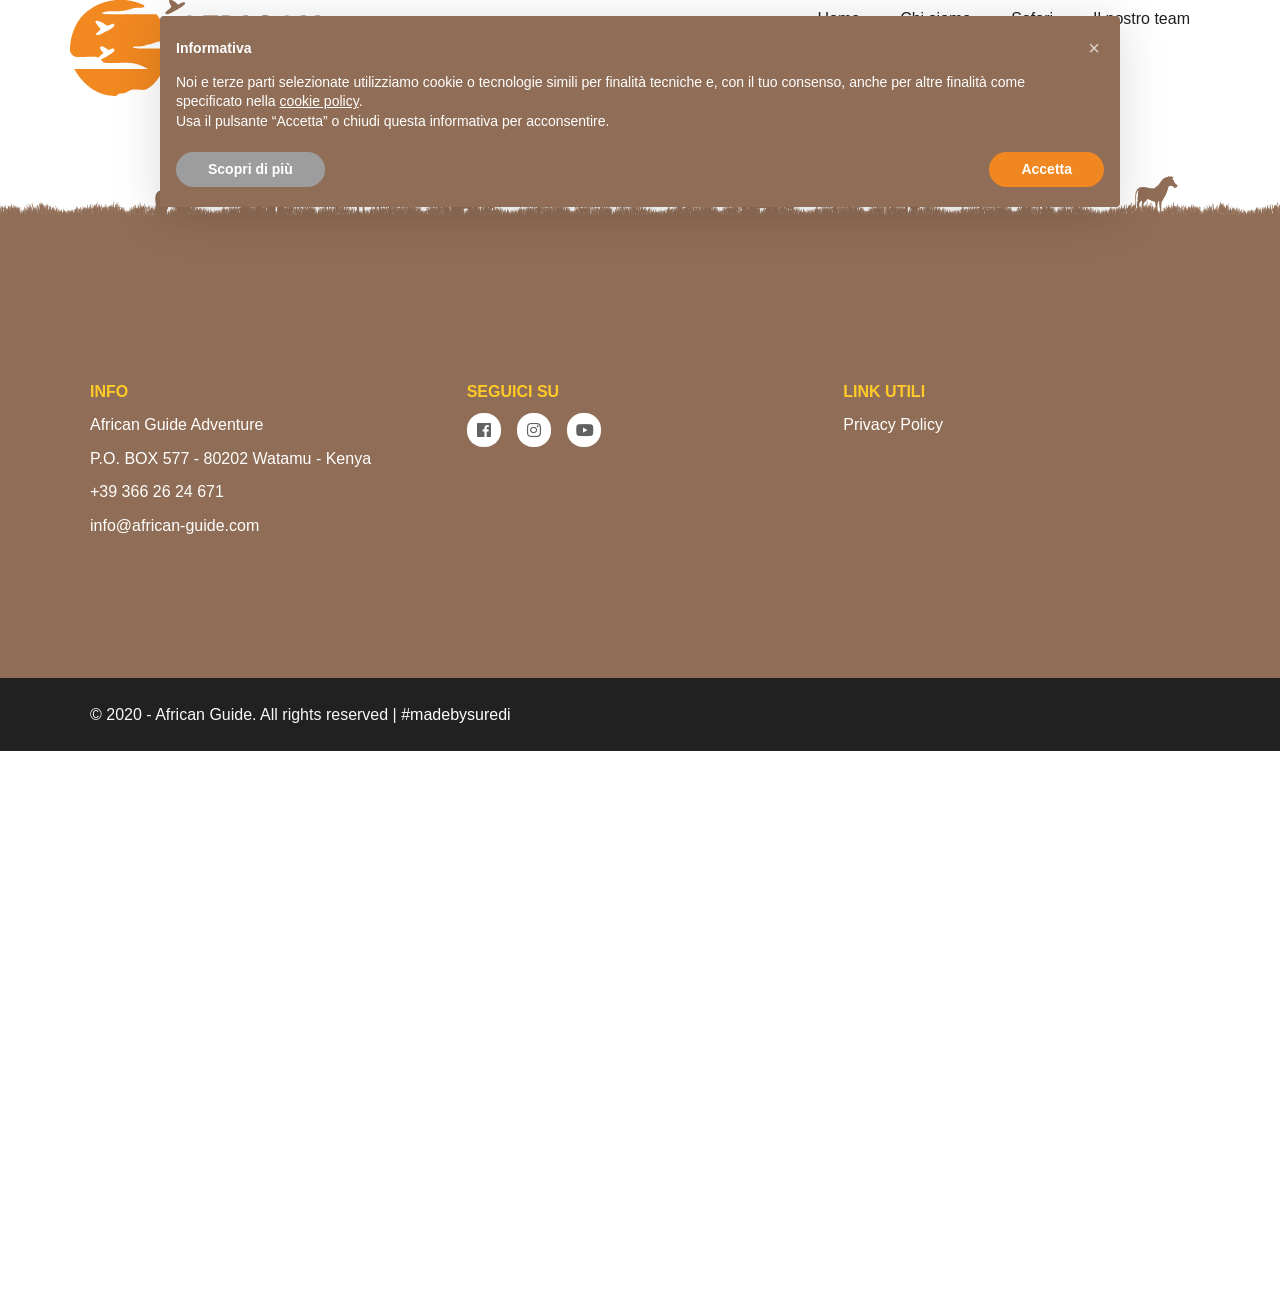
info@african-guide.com (174, 1067)
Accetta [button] (1046, 169)
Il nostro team (1141, 18)
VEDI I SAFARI (728, 478)
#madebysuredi (455, 1256)
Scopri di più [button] (250, 169)
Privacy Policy (893, 966)
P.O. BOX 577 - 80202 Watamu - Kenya (230, 1000)
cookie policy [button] (319, 101)
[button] (1094, 48)
